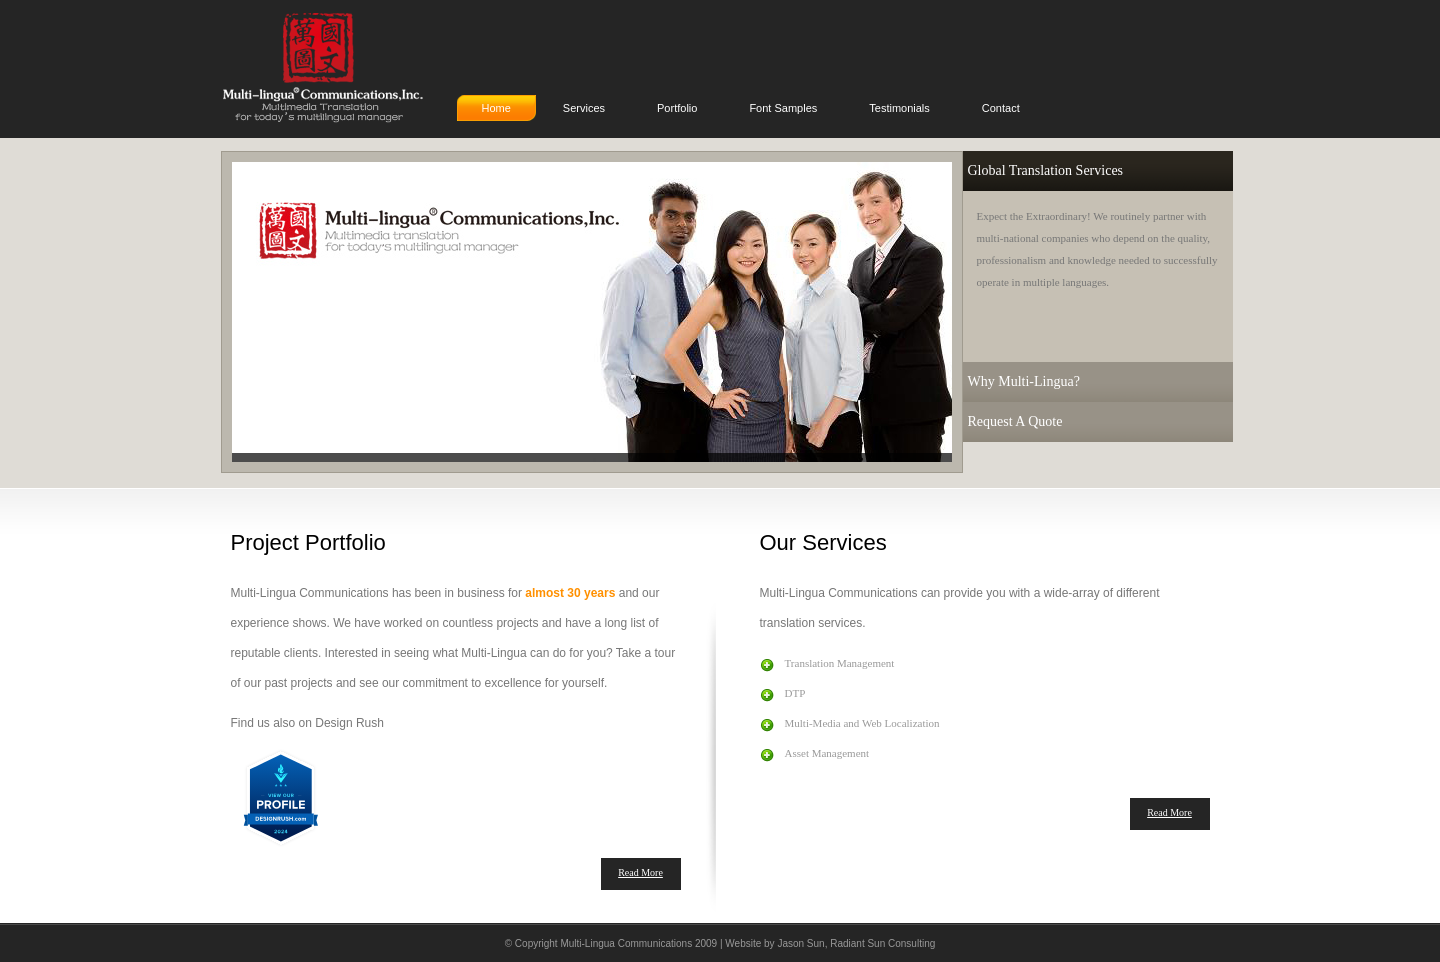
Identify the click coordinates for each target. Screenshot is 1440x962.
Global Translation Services (1046, 170)
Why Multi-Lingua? (1024, 381)
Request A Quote (1015, 421)
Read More (640, 872)
